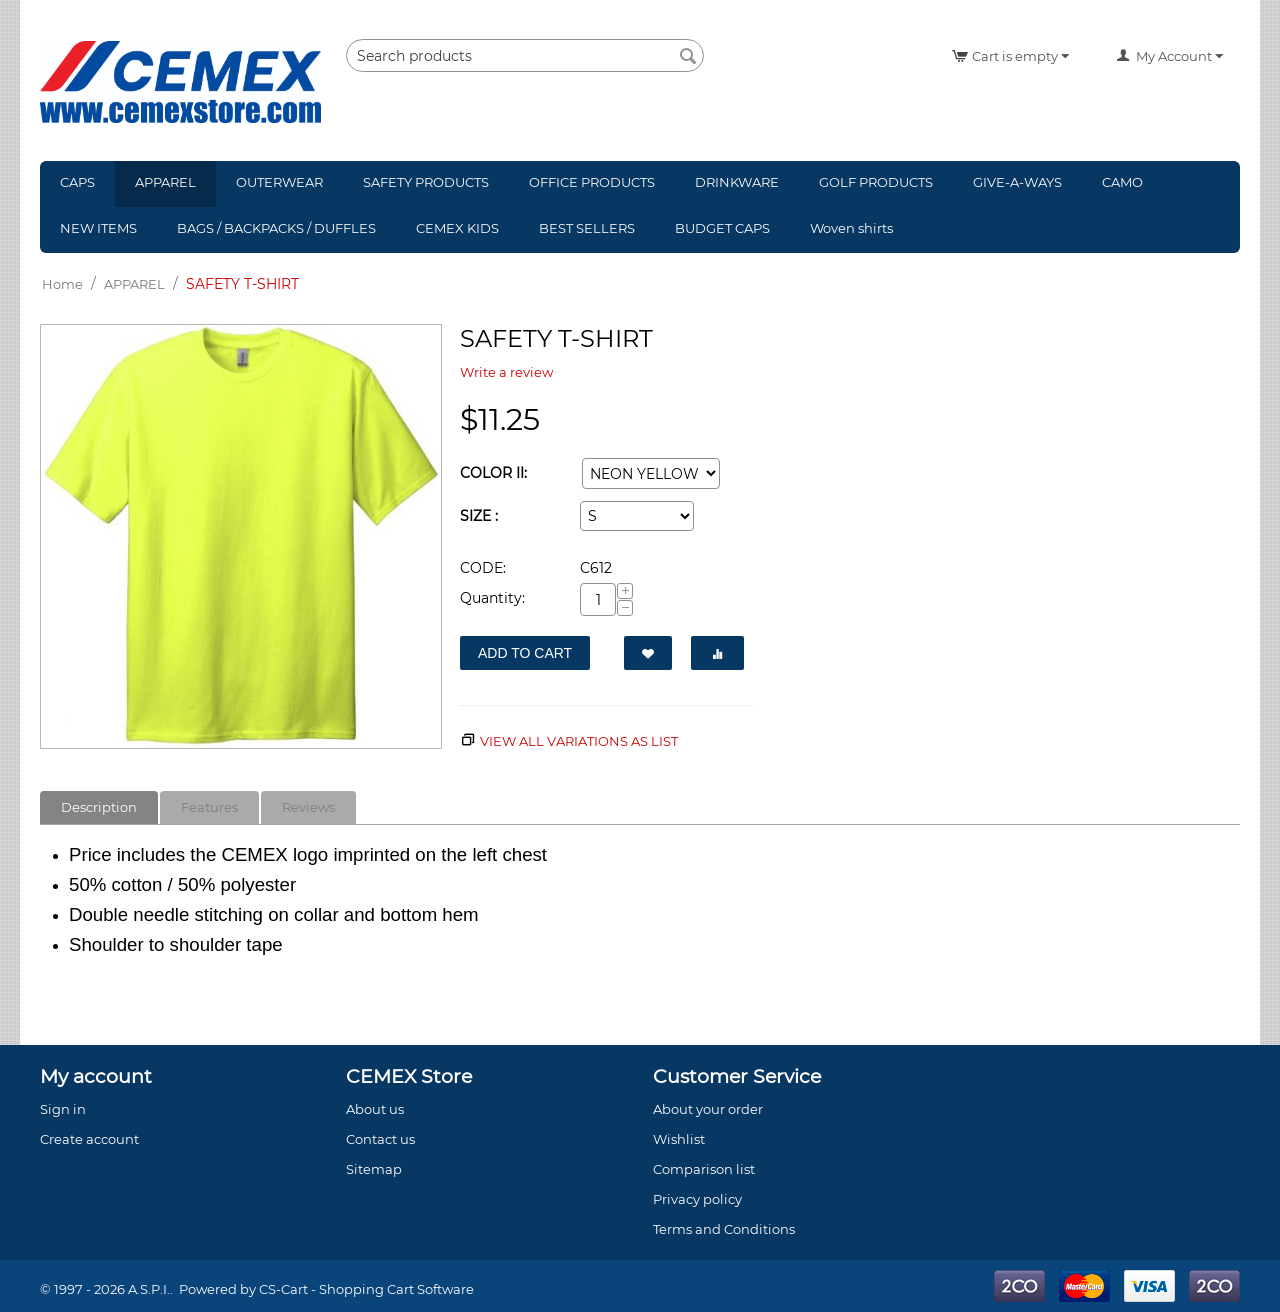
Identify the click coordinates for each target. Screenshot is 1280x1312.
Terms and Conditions (724, 1229)
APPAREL (165, 182)
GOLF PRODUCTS (876, 182)
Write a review (506, 372)
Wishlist (679, 1139)
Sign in (63, 1109)
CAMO (1122, 182)
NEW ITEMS (98, 228)
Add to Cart (525, 653)
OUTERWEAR (279, 182)
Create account (89, 1139)
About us (375, 1109)
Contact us (380, 1139)
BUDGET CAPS (722, 228)
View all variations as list (579, 741)
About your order (708, 1109)
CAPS (77, 182)
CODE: (483, 568)
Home (62, 284)
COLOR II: (493, 473)
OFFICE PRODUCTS (592, 182)
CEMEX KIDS (457, 228)
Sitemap (374, 1169)
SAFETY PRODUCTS (426, 182)
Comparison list (704, 1169)
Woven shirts (851, 228)
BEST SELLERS (587, 228)
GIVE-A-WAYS (1017, 182)
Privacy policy (697, 1199)
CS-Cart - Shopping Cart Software (366, 1289)
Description (99, 807)
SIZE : (479, 516)
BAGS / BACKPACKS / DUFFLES (276, 228)
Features (209, 807)
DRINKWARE (737, 182)
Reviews (308, 807)
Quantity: (492, 598)
